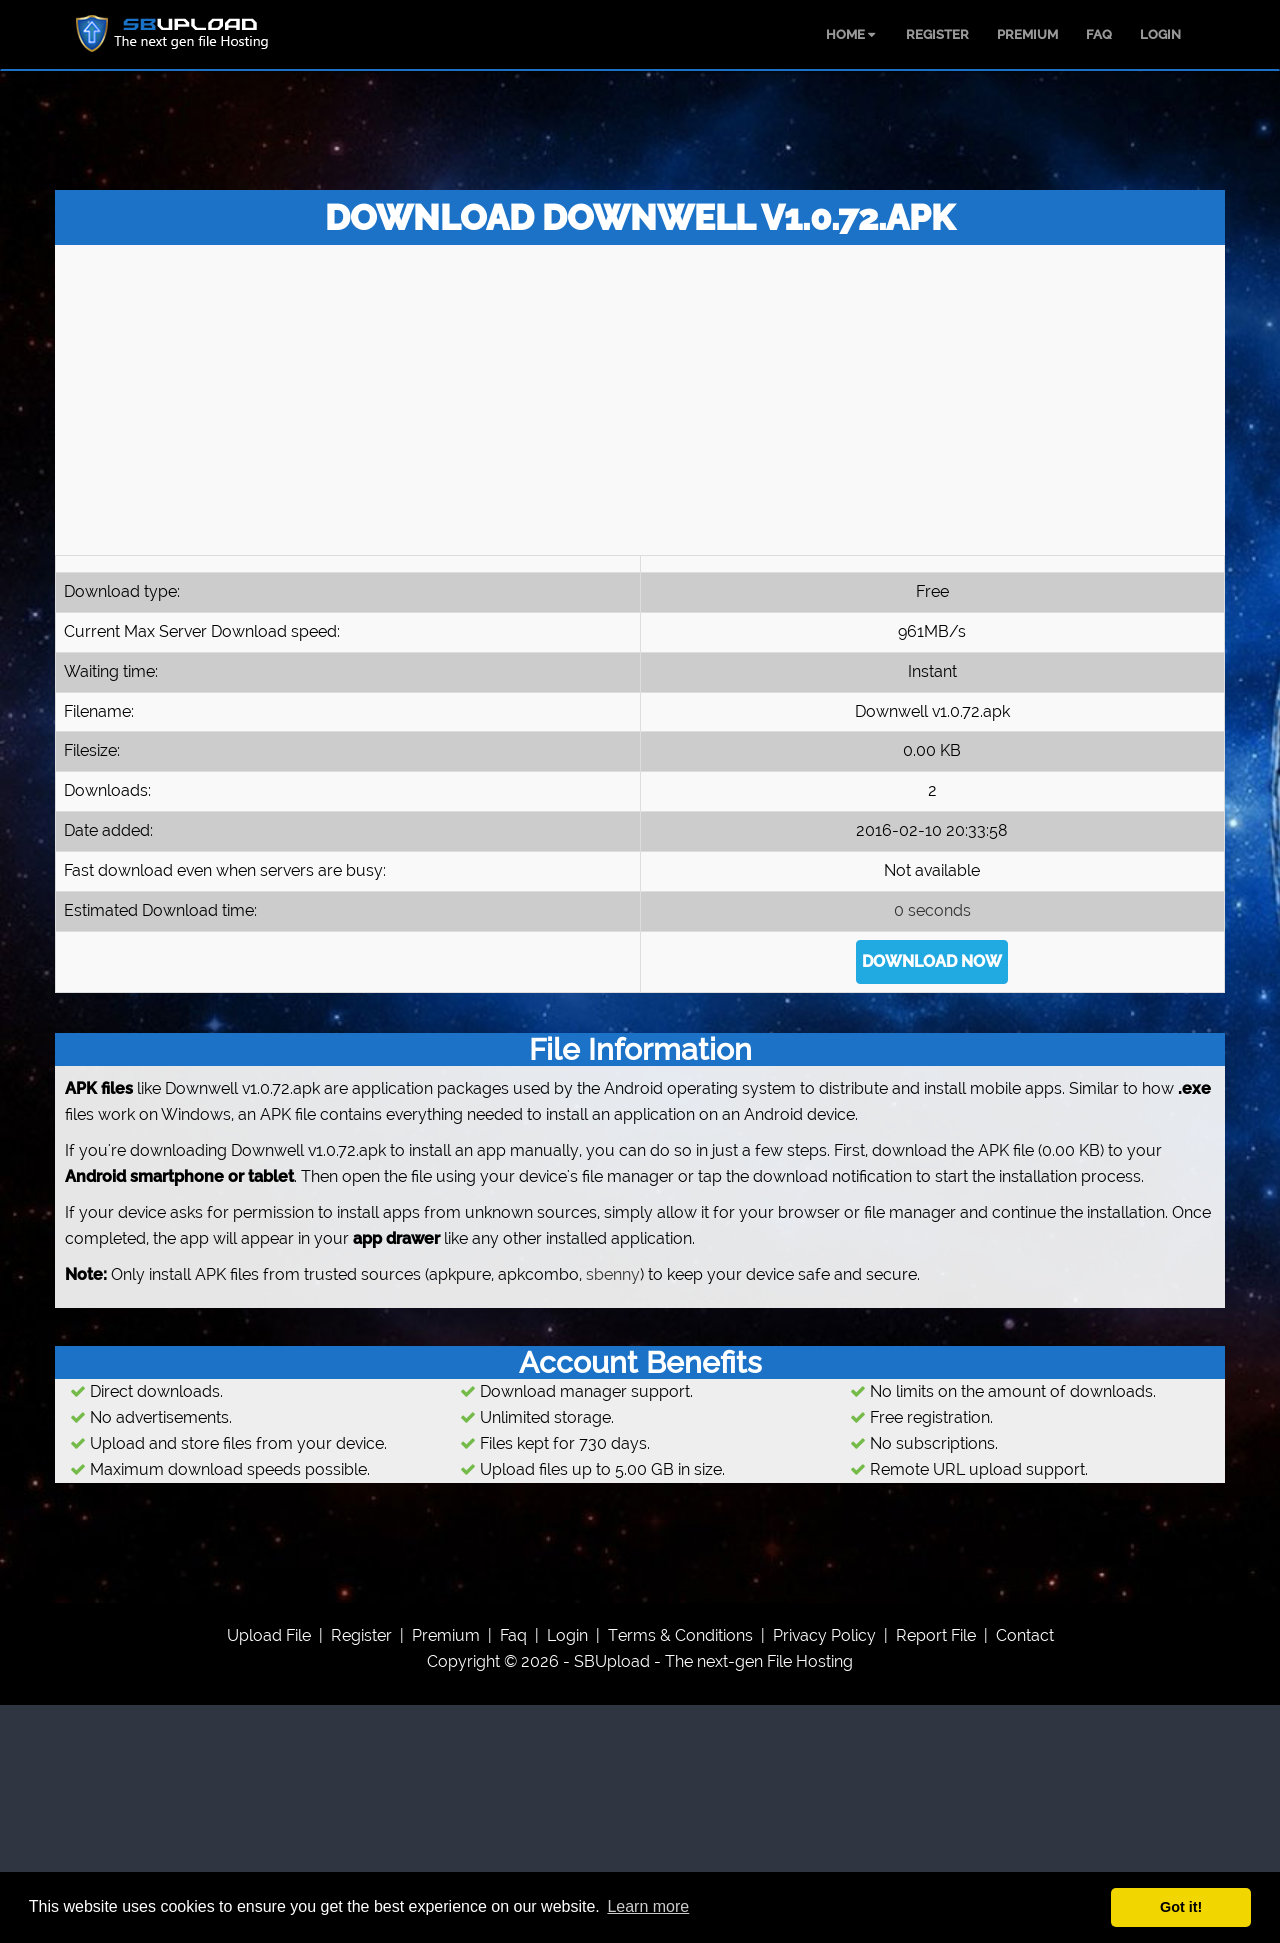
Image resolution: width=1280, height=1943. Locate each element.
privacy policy (824, 1635)
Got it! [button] (1181, 1907)
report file (936, 1635)
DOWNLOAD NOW (932, 961)
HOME (850, 34)
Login (567, 1635)
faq (513, 1635)
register (361, 1635)
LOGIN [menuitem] (1160, 34)
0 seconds (932, 910)
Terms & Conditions (680, 1635)
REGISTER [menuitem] (937, 34)
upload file (269, 1635)
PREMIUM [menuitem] (1027, 34)
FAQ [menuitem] (1099, 34)
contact (1025, 1635)
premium (446, 1635)
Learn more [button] (648, 1906)
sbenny (613, 1274)
